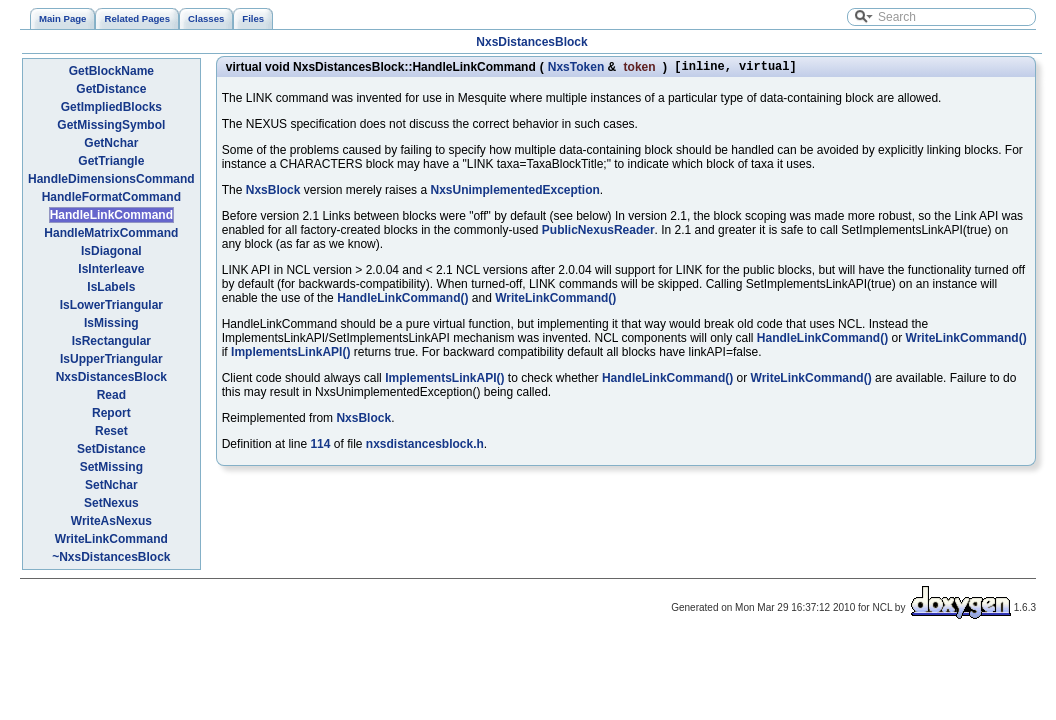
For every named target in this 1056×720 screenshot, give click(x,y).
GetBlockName (111, 71)
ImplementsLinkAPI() (290, 355)
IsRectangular (111, 341)
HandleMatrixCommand (111, 233)
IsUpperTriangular (111, 359)
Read (111, 395)
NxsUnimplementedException (514, 193)
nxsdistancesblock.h (425, 447)
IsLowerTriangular (111, 305)
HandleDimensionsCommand (111, 179)
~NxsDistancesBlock (111, 557)
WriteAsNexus (111, 521)
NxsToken (576, 68)
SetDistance (111, 449)
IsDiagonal (111, 251)
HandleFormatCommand (111, 197)
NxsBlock (273, 193)
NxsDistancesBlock (531, 42)
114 (320, 447)
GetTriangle (111, 161)
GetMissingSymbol (111, 125)
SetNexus (111, 503)
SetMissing (111, 467)
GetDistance (111, 89)
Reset (111, 431)
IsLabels (111, 287)
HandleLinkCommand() (402, 301)
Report (111, 413)
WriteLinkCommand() (555, 301)
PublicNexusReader (598, 233)
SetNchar (111, 485)
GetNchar (111, 143)
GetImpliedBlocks (111, 107)
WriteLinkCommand (111, 539)
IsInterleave (111, 269)
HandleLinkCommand (111, 215)
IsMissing (111, 323)
